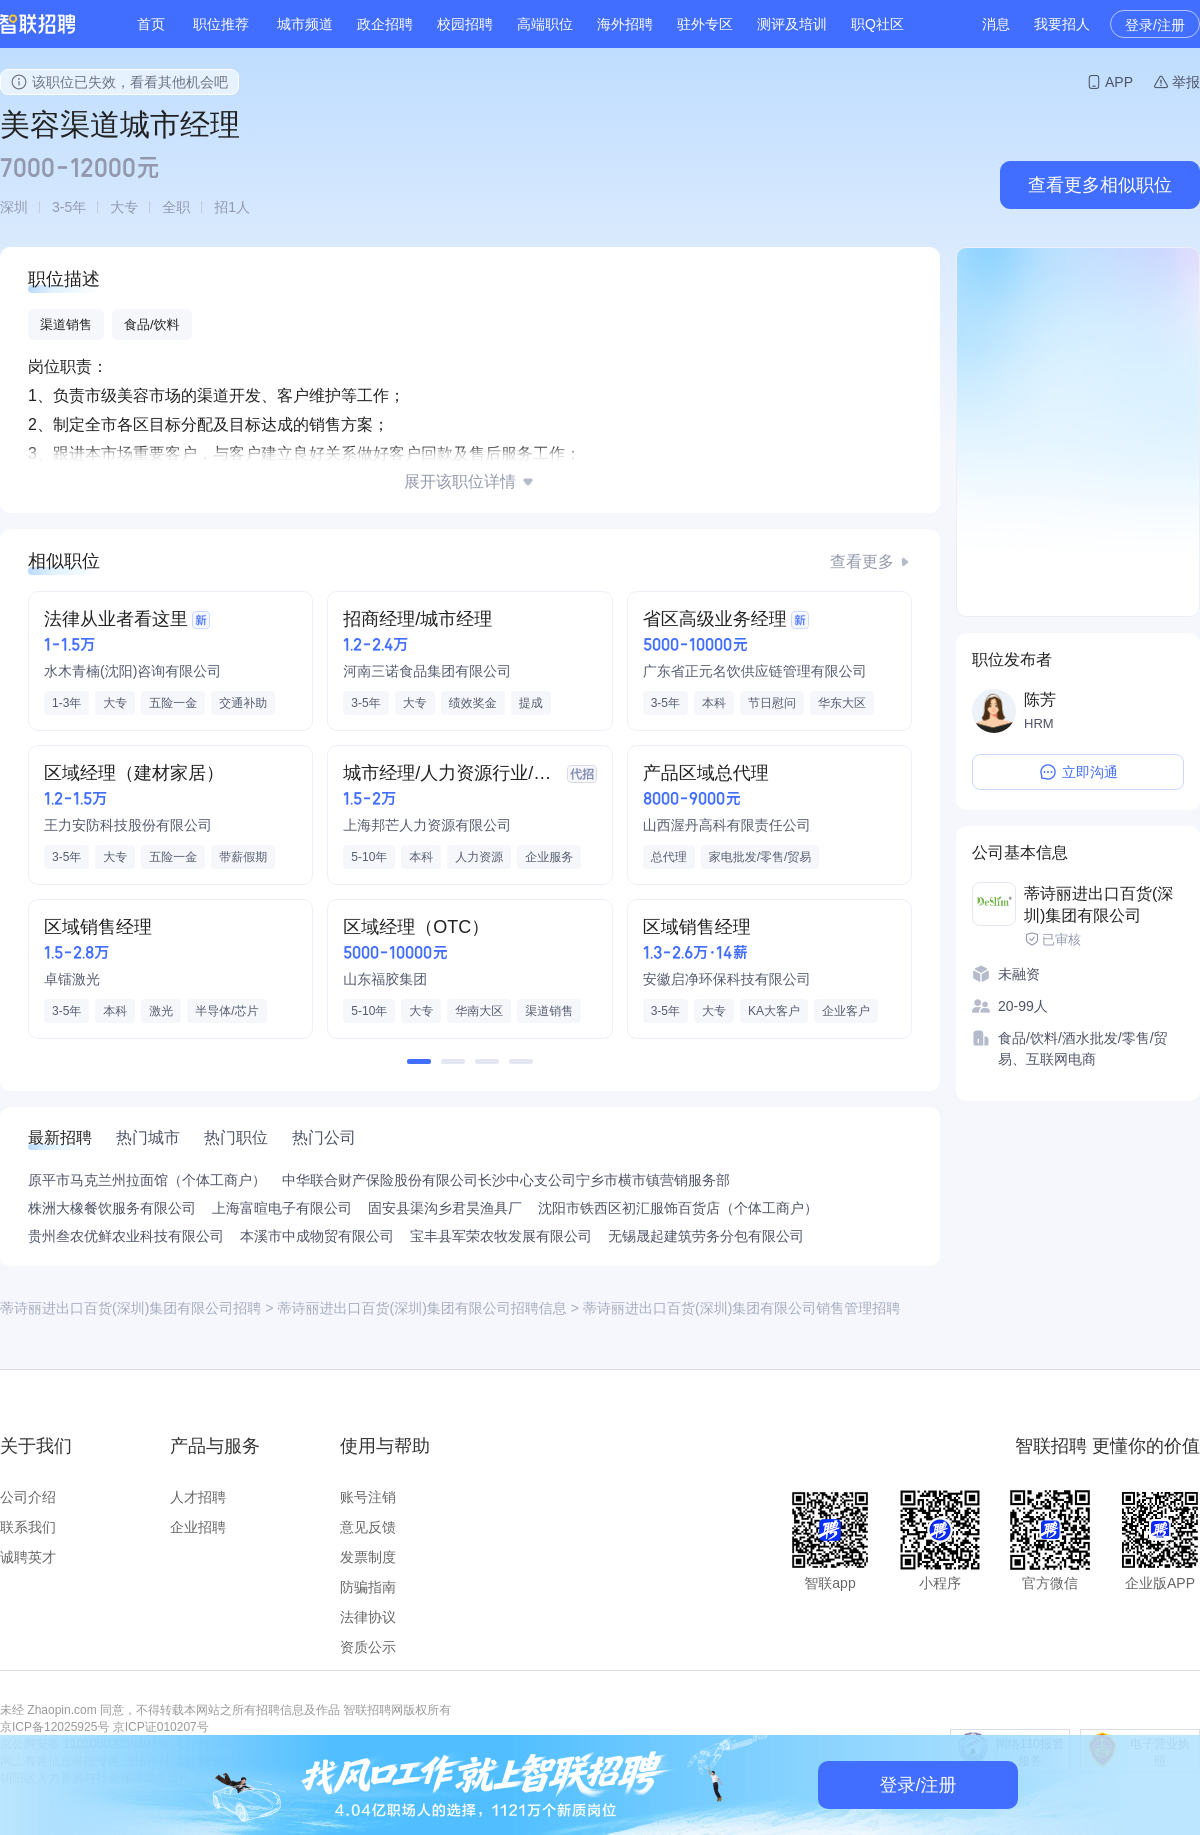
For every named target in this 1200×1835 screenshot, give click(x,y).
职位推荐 (221, 24)
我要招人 (1062, 24)
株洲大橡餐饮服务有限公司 (112, 1208)
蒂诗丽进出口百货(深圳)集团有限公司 (1098, 904)
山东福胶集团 (385, 979)
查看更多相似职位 (1100, 185)
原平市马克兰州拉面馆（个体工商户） (147, 1180)
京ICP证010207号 (161, 1727)
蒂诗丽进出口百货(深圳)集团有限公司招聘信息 (422, 1308)
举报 (1186, 82)
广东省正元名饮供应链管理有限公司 (755, 671)
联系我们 (28, 1527)
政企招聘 (385, 24)
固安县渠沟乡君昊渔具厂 (445, 1208)
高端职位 (545, 24)
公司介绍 (28, 1497)
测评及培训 (792, 24)
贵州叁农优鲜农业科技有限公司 (126, 1236)
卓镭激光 (72, 979)
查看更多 (862, 561)
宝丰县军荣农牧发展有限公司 (501, 1236)
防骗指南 (368, 1587)
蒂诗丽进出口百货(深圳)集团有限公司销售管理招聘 (741, 1308)
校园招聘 (465, 24)
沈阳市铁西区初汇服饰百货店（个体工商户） (678, 1208)
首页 (151, 24)
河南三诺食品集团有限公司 (427, 671)
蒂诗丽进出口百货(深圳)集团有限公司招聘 (130, 1308)
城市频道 (305, 24)
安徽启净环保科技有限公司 (727, 979)
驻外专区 (705, 24)
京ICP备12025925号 (54, 1727)
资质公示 (368, 1647)
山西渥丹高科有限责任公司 (727, 825)
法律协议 (368, 1617)
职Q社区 (877, 24)
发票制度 (368, 1557)
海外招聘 (625, 24)
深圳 (14, 207)
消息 (996, 24)
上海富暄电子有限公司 (282, 1208)
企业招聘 (198, 1527)
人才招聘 (198, 1497)
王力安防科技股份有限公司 (128, 825)
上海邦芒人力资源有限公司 (427, 825)
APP (1119, 82)
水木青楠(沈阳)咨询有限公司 (132, 671)
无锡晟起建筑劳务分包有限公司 (706, 1236)
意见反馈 (368, 1527)
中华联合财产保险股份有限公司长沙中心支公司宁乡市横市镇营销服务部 (506, 1180)
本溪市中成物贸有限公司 (317, 1236)
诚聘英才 (28, 1557)
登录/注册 (1155, 25)
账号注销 (368, 1497)
